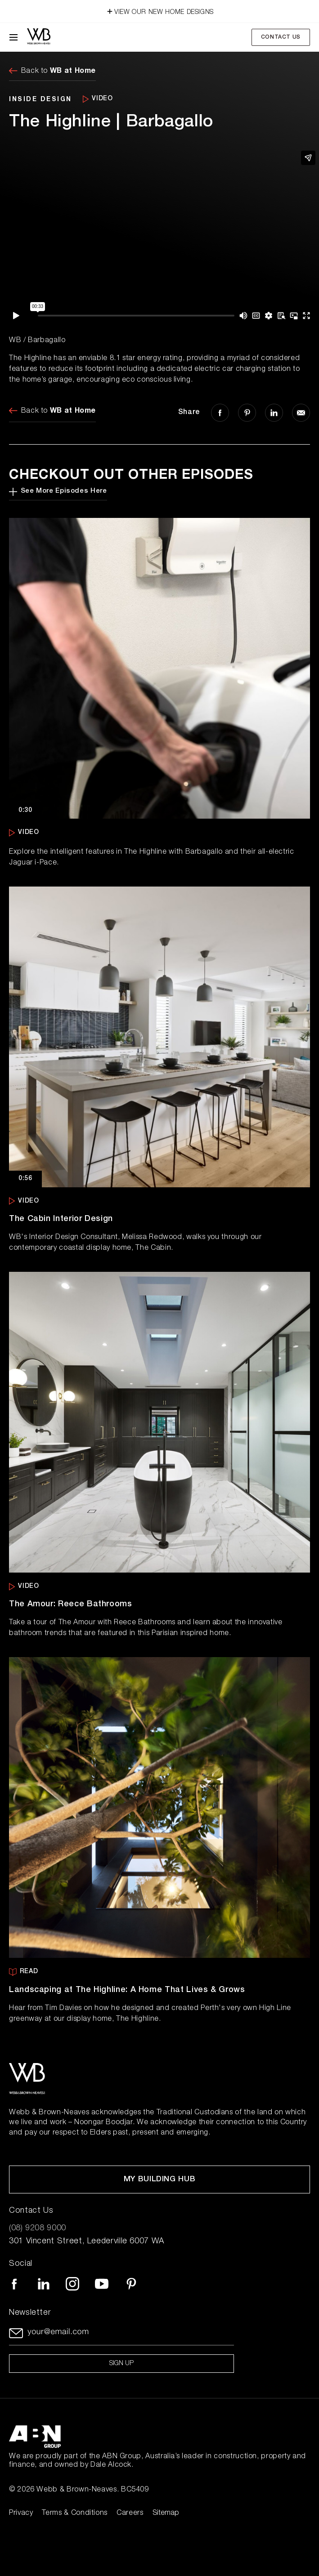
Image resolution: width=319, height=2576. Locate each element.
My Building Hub (160, 2180)
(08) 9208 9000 (37, 2228)
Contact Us (281, 37)
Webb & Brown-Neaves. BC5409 (92, 2490)
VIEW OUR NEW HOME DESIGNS (159, 10)
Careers (130, 2513)
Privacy (21, 2513)
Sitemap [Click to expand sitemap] (166, 2513)
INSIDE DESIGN (40, 99)
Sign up (121, 2364)
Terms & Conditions (75, 2513)
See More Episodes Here (58, 492)
